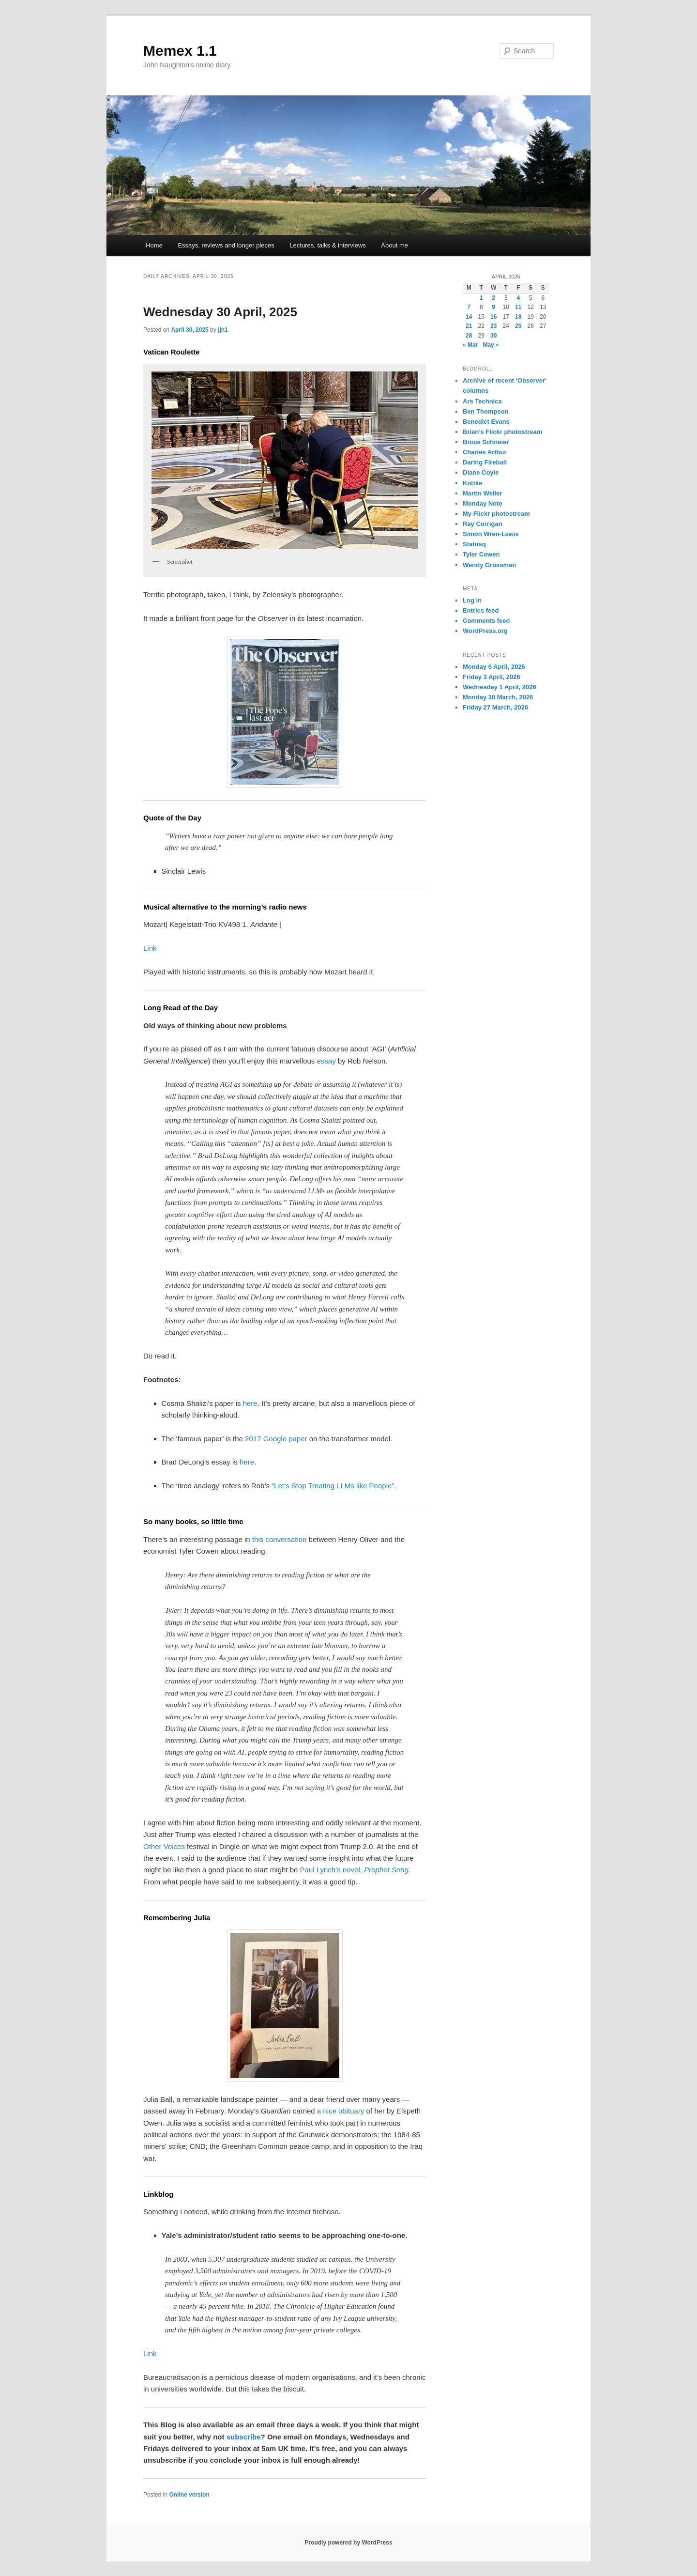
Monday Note (482, 503)
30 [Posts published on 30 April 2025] (493, 335)
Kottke (472, 483)
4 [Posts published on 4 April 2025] (518, 297)
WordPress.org (485, 630)
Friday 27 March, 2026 (495, 707)
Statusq (474, 544)
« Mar (470, 344)
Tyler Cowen (481, 554)
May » (491, 344)
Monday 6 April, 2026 (494, 666)
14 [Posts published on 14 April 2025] (469, 316)
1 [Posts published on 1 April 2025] (481, 297)
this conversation (279, 1539)
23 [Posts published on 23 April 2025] (493, 326)
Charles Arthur (485, 452)
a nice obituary (340, 2111)
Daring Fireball (485, 462)
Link (150, 948)
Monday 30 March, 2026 (498, 697)
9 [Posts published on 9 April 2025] (493, 307)
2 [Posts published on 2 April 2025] (493, 297)
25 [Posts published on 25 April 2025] (518, 326)
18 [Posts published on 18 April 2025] (518, 316)
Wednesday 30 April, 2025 (220, 312)
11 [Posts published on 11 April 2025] (518, 307)
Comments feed (486, 620)
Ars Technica (482, 401)
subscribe (244, 2437)
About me (394, 245)
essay (326, 1061)
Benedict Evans (486, 421)
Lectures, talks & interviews (327, 245)
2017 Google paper (276, 1439)
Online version (189, 2494)
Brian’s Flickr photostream (502, 431)
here (250, 1403)
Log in (472, 600)
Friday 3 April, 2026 (491, 676)
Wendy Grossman (489, 565)
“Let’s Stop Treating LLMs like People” (333, 1485)
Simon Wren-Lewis (491, 534)
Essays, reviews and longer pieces (226, 245)
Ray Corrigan (482, 523)
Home (154, 245)
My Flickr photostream (496, 513)
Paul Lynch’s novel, (354, 1870)
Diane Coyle (481, 472)
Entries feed (481, 610)
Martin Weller (482, 493)
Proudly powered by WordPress (348, 2542)
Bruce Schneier (486, 442)
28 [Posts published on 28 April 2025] (469, 335)
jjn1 (223, 329)
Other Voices (164, 1846)
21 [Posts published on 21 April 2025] (469, 326)
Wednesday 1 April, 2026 (499, 687)
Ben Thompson (486, 411)
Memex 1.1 (180, 51)
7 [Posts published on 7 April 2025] (468, 307)
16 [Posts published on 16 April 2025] (493, 316)
